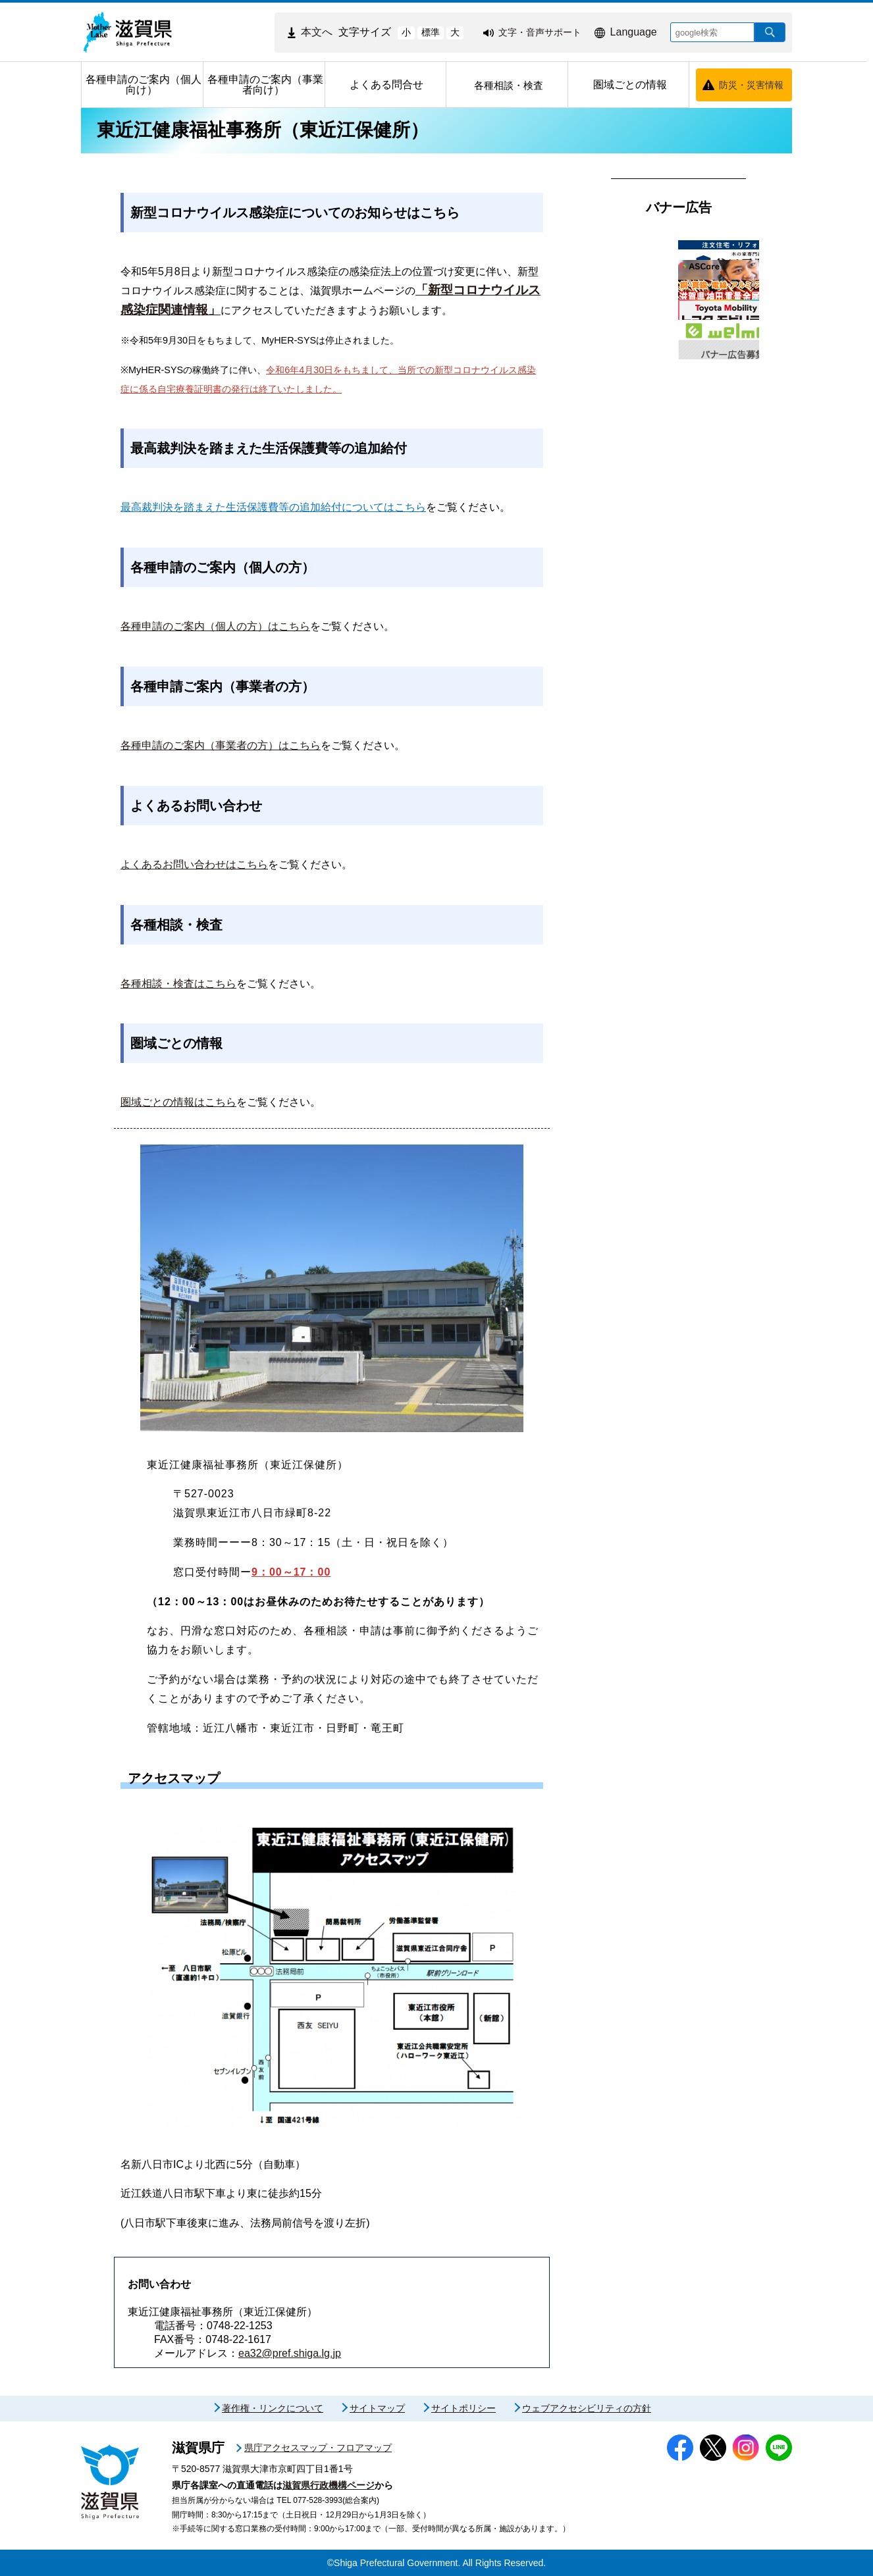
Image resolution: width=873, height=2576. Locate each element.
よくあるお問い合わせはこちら (194, 864)
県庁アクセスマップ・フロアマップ (318, 2447)
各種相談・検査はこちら (178, 983)
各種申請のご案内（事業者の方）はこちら (220, 745)
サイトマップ (377, 2408)
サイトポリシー (463, 2408)
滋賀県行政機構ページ (328, 2485)
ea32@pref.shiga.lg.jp (289, 2353)
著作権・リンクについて (272, 2408)
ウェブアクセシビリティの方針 (586, 2408)
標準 (430, 32)
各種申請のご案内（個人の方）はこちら (215, 626)
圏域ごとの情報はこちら (178, 1102)
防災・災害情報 (751, 85)
